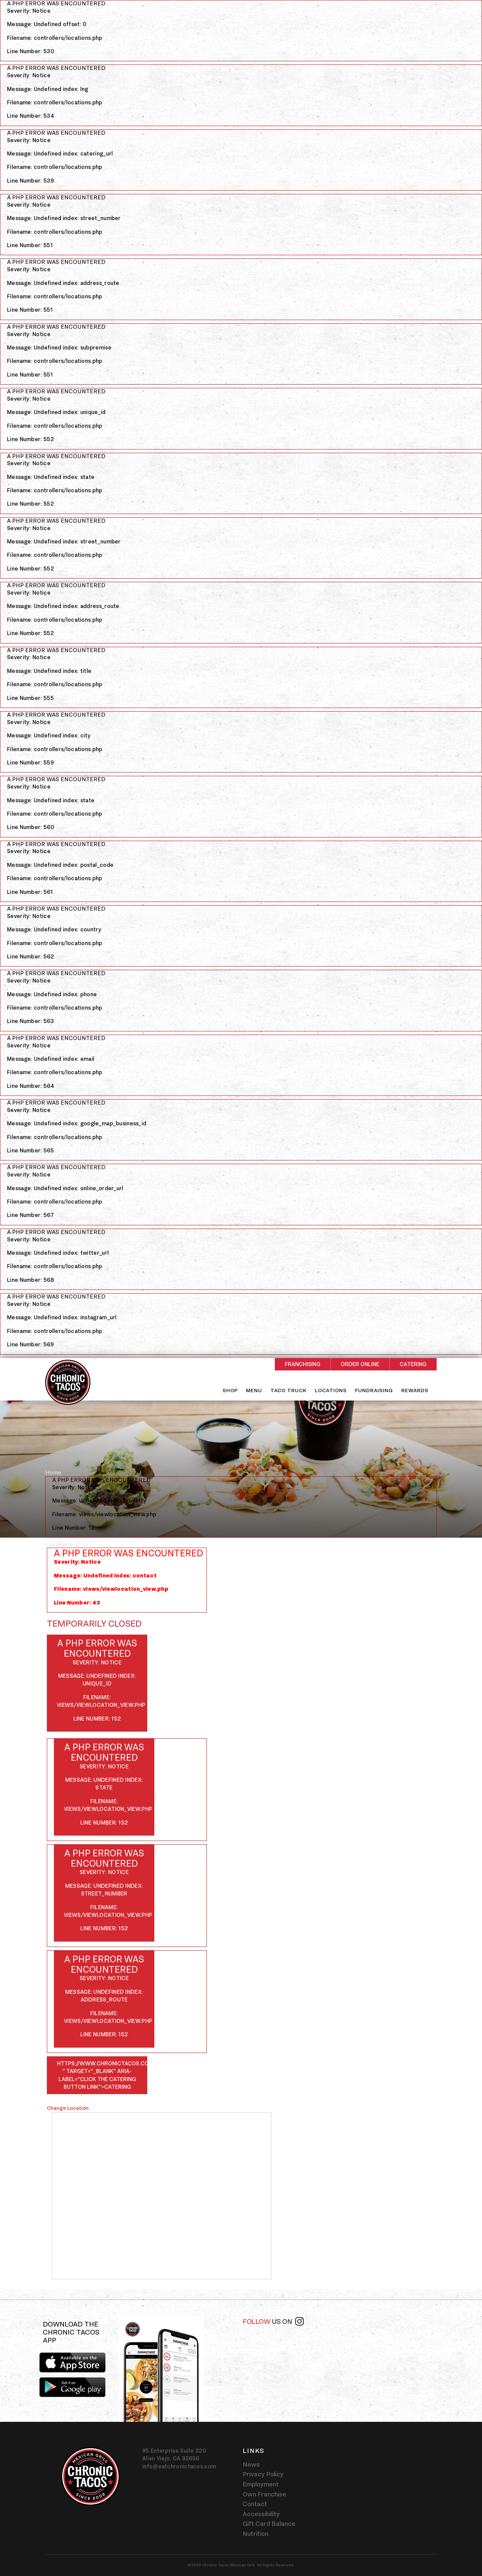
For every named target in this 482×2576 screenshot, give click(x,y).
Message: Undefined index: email (50, 1058)
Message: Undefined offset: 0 (46, 24)
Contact (255, 2504)
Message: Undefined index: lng (47, 89)
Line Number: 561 (30, 892)
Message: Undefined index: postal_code (60, 864)
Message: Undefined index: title (49, 670)
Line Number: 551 (30, 245)
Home (53, 1472)
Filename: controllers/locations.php (54, 37)
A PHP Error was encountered (56, 3)
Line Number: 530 (30, 51)
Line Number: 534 (30, 115)
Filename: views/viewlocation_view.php (104, 1514)
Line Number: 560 (30, 827)
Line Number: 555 (30, 698)
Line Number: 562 (30, 956)
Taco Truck (288, 1390)
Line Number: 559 (30, 762)
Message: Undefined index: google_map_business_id (76, 1123)
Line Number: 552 (30, 439)
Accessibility (261, 2514)
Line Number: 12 (73, 1527)
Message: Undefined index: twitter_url (58, 1252)
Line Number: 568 (30, 1279)
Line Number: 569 (30, 1344)
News (251, 2464)
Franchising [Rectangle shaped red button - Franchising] (302, 1364)
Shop (230, 1390)
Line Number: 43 (77, 1602)
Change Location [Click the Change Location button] (68, 2108)
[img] (161, 2368)
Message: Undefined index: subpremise (59, 347)
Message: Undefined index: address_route (63, 283)
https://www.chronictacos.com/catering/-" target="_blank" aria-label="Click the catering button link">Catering (102, 2075)
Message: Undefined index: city (49, 735)
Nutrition (255, 2534)
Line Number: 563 (30, 1021)
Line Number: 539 (30, 180)
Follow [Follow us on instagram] (273, 2321)
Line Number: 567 (30, 1215)
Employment (261, 2484)
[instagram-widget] (339, 2356)
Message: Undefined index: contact (105, 1575)
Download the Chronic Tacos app (71, 2332)
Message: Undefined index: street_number (64, 218)
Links (253, 2450)
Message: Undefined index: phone (52, 994)
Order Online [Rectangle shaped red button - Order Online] (360, 1364)
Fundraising (374, 1390)
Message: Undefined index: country (54, 929)
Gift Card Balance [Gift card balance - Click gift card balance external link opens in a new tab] (269, 2523)
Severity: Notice (29, 10)
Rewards (414, 1390)
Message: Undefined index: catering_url (60, 153)
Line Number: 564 (30, 1086)
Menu (254, 1390)
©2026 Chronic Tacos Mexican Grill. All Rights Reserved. (241, 2565)
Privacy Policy (263, 2474)
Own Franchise (264, 2494)
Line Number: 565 (30, 1150)
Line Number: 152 (97, 1718)
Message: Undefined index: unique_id (56, 412)
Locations (331, 1390)
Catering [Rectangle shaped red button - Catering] (413, 1364)
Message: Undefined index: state (50, 477)
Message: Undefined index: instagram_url (62, 1317)
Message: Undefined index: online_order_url (65, 1188)
